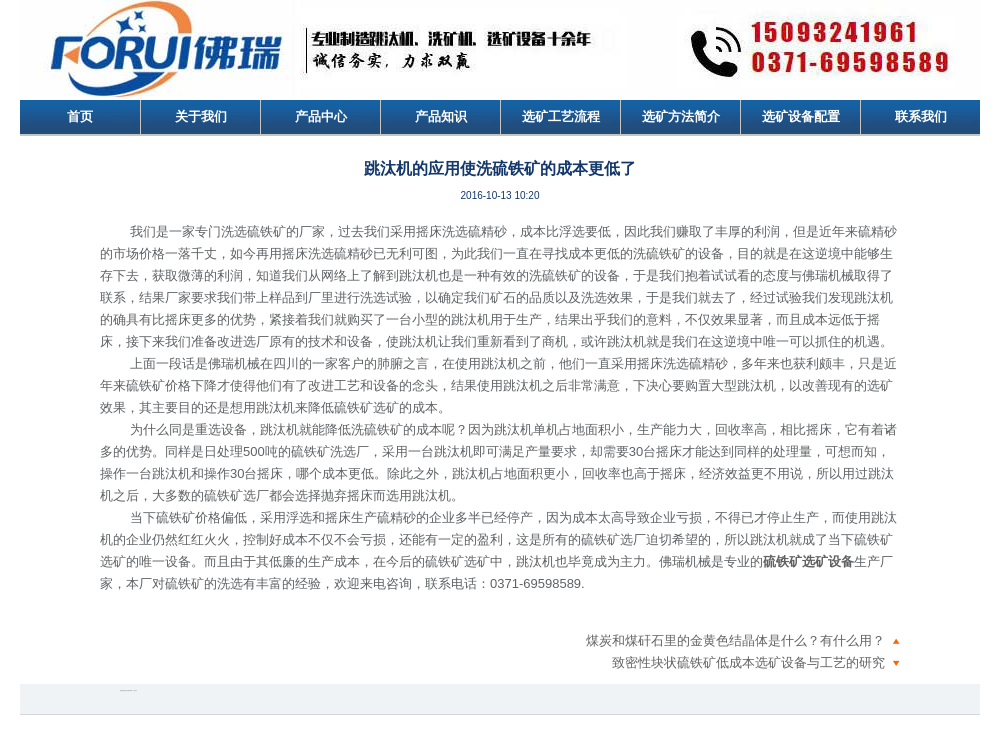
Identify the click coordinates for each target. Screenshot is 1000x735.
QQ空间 (125, 690)
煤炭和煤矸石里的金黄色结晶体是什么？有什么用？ (735, 640)
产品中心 (321, 116)
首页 (80, 116)
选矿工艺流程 (561, 116)
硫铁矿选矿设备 (808, 561)
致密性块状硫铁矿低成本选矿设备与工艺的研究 (748, 662)
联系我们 (921, 116)
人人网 (133, 690)
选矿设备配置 (801, 116)
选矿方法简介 (681, 116)
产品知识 (441, 116)
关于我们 (201, 116)
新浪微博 (122, 690)
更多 (136, 690)
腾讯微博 (130, 690)
